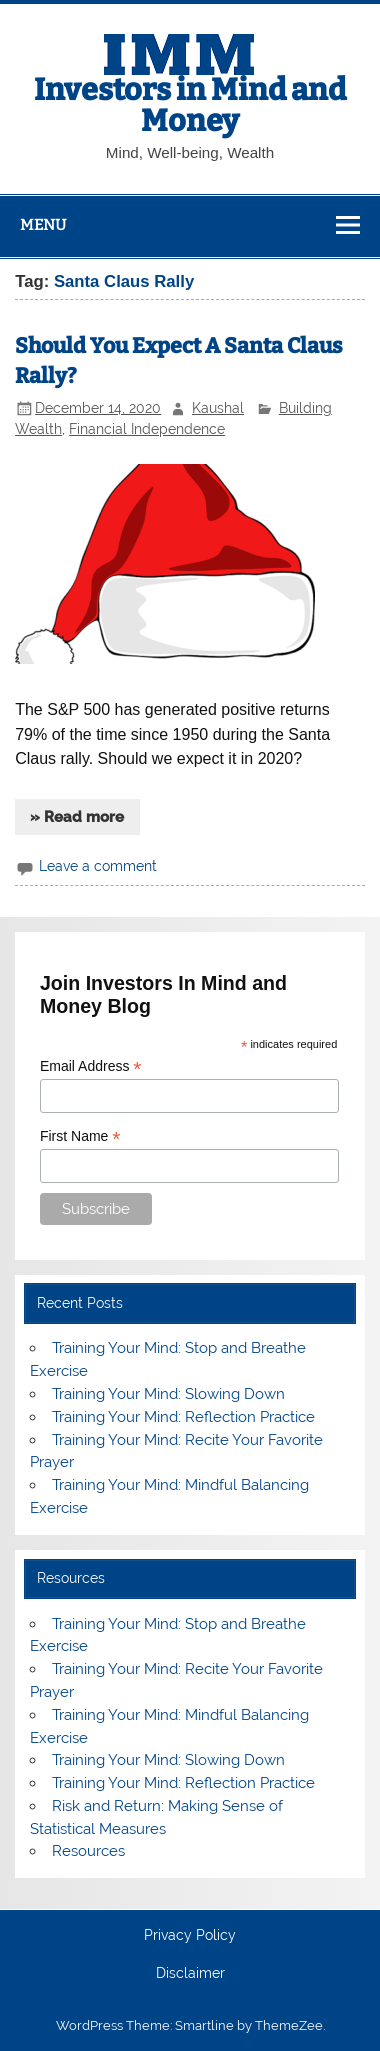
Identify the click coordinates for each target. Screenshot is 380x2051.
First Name (80, 1136)
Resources (88, 1851)
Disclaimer (190, 1974)
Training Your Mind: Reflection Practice (183, 1417)
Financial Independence (147, 429)
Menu (43, 225)
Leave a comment (98, 866)
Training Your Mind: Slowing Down (168, 1394)
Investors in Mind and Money (190, 105)
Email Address (91, 1066)
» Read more (77, 817)
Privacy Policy (190, 1936)
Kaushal (218, 408)
